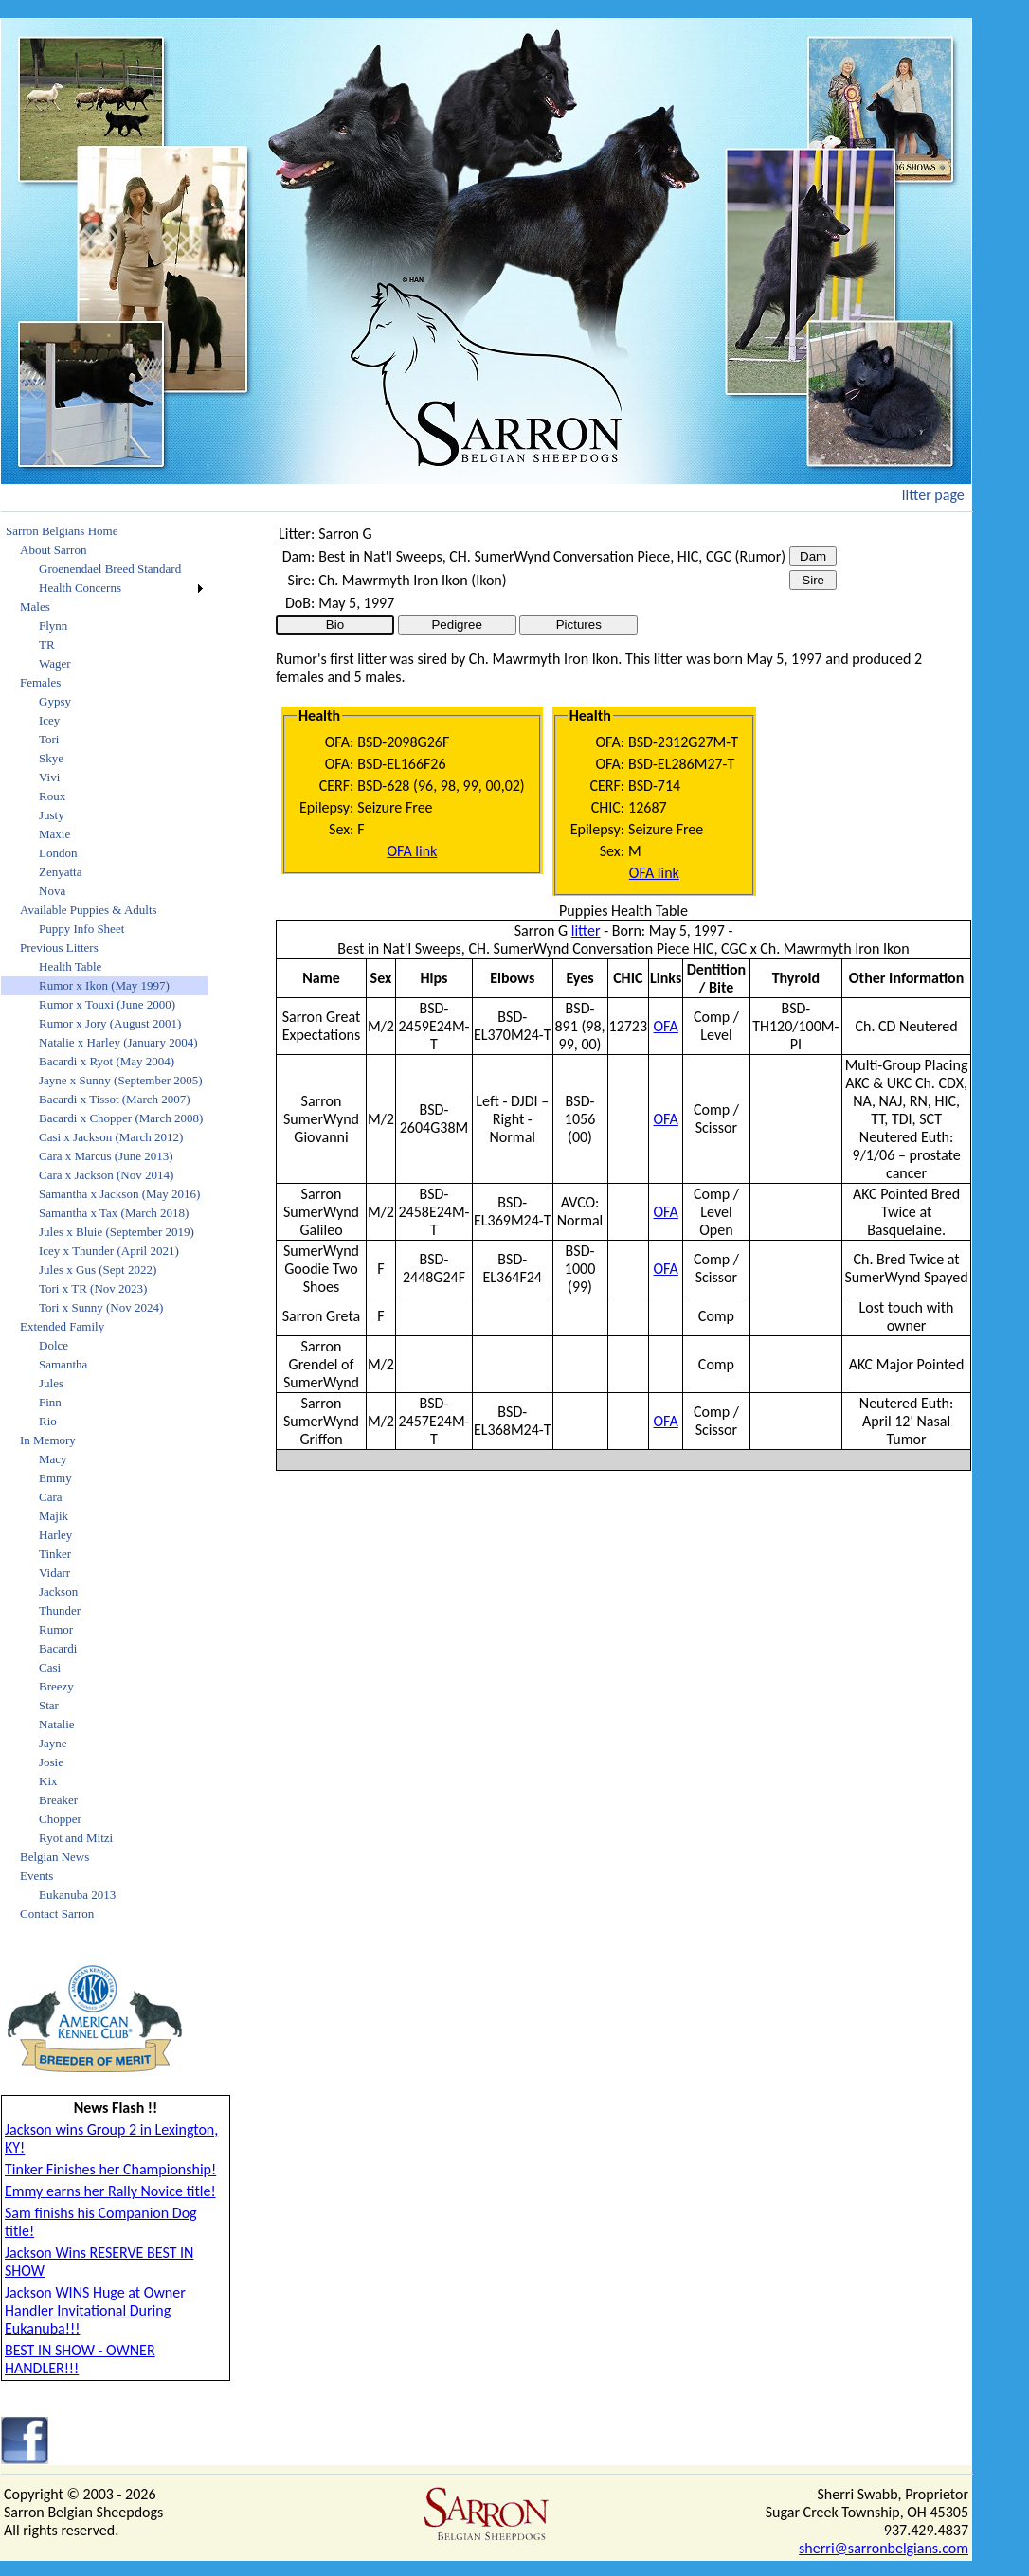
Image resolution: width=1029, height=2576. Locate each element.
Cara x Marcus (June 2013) (106, 1156)
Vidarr (54, 1572)
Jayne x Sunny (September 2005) (121, 1080)
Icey (49, 720)
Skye (51, 758)
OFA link (412, 851)
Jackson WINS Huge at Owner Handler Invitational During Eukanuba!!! (95, 2310)
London (58, 853)
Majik (53, 1516)
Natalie (57, 1724)
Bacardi (58, 1648)
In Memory (48, 1440)
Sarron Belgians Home (61, 531)
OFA (666, 1026)
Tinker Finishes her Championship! (110, 2169)
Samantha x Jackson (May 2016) (119, 1194)
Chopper (60, 1819)
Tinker (55, 1554)
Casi (50, 1667)
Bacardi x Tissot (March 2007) (114, 1099)
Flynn (53, 625)
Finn (50, 1402)
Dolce (53, 1345)
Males (35, 606)
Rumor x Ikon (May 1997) (104, 985)
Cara (51, 1497)
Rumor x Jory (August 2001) (110, 1023)
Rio (48, 1421)
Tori (49, 739)
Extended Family (62, 1326)
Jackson (58, 1591)
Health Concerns (80, 588)
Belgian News (54, 1857)
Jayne (53, 1743)
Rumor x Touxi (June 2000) (107, 1004)
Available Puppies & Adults (88, 910)
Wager (55, 663)
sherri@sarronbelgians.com (883, 2548)
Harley (55, 1535)
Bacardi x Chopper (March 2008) (121, 1118)
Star (49, 1705)
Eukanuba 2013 (77, 1894)
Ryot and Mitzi (76, 1838)
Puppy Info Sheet (81, 928)
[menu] (104, 1222)
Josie (51, 1762)
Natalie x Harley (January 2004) (118, 1042)
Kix (48, 1781)
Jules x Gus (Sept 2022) (97, 1269)
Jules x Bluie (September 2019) (116, 1232)
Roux (52, 796)
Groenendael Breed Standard (110, 569)
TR (47, 644)
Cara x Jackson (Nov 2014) (106, 1175)
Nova (52, 891)
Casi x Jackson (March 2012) (111, 1137)
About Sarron (53, 550)
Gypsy (55, 701)
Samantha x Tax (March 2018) (114, 1213)
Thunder (60, 1610)
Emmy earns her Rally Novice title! (110, 2191)
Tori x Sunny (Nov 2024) (101, 1307)
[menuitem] (104, 531)
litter (586, 930)
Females (40, 682)
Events (36, 1876)
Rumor (56, 1629)
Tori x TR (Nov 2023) (93, 1288)
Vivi (49, 777)
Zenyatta (60, 872)
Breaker (58, 1800)
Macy (53, 1459)
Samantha (63, 1364)
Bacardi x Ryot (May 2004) (106, 1061)
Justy (51, 815)
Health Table (70, 966)
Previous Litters (59, 947)
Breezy (56, 1686)
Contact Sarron (57, 1913)
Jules (51, 1383)
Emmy (55, 1478)
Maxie (54, 834)
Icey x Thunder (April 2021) (109, 1250)
